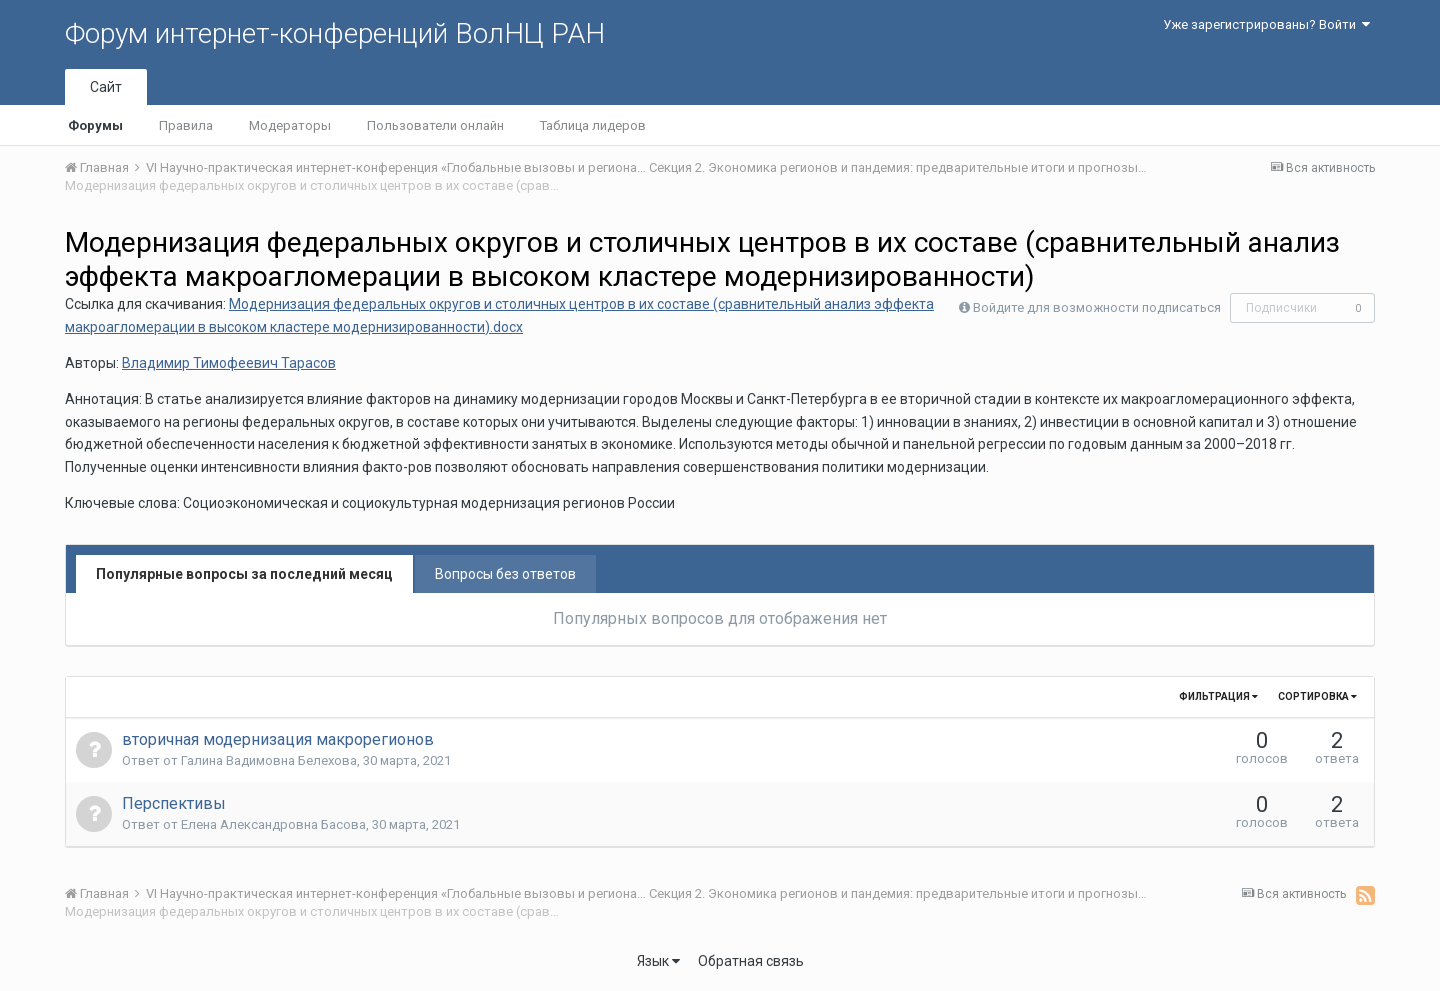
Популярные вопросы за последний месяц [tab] (244, 574)
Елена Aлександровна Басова (273, 824)
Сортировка (1317, 696)
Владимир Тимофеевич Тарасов (229, 363)
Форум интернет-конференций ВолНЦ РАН (335, 33)
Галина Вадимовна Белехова (269, 760)
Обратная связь (751, 961)
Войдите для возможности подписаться (1097, 307)
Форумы (95, 125)
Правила (186, 125)
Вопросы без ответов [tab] (505, 574)
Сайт (106, 87)
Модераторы (290, 125)
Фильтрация (1218, 696)
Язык (658, 961)
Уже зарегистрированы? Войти (1266, 24)
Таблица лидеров (593, 125)
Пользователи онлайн (435, 125)
